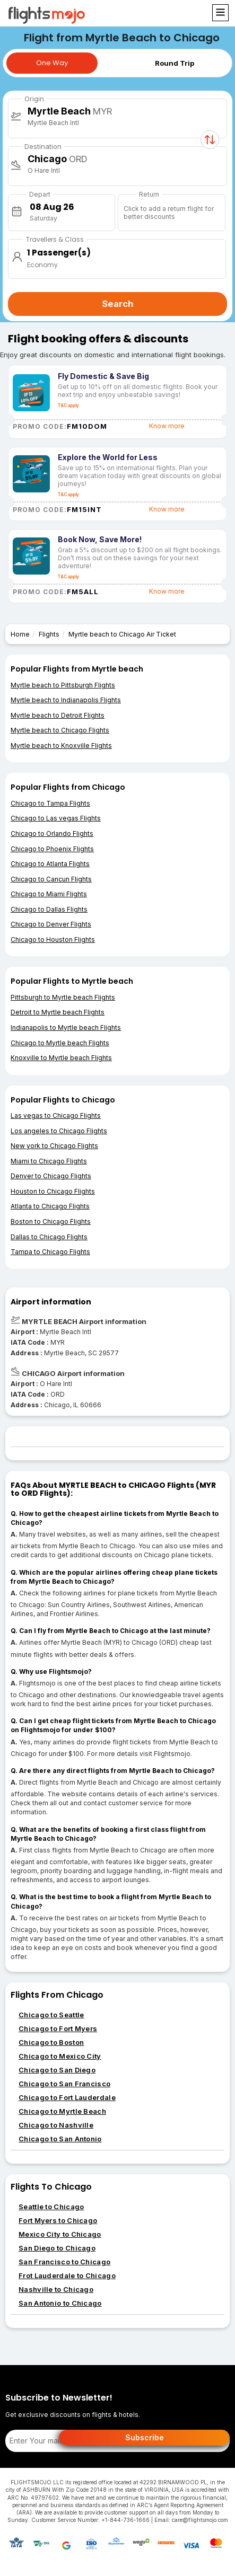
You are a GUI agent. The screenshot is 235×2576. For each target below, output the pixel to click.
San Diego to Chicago (57, 2248)
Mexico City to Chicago (60, 2234)
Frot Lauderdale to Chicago (67, 2275)
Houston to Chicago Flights (53, 1191)
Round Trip (174, 63)
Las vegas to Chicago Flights (56, 1115)
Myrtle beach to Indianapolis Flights (66, 700)
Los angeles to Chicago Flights (59, 1131)
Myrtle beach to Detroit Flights (58, 715)
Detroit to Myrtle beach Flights (58, 1012)
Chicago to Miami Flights (49, 894)
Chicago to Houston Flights (53, 939)
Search (118, 303)
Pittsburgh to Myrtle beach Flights (63, 997)
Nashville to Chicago (56, 2289)
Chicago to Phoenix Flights (52, 849)
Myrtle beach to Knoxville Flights (61, 745)
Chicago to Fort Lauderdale (67, 2097)
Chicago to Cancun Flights (51, 879)
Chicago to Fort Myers (58, 2028)
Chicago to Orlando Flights (52, 833)
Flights (49, 634)
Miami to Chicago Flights (49, 1161)
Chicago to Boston (51, 2042)
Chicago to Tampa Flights (50, 803)
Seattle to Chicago (51, 2206)
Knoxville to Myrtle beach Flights (61, 1058)
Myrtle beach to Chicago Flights (60, 730)
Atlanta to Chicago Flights (50, 1206)
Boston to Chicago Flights (51, 1221)
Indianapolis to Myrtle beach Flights (66, 1027)
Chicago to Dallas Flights (49, 909)
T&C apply (68, 405)
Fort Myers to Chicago (58, 2220)
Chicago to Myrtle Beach (62, 2111)
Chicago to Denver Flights (51, 924)
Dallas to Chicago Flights (49, 1237)
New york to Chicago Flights (54, 1146)
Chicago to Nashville (56, 2125)
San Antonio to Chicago (60, 2303)
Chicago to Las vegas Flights (56, 818)
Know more (167, 426)
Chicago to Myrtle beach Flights (60, 1043)
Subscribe (144, 2437)
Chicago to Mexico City (60, 2056)
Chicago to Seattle (51, 2014)
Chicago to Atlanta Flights (50, 864)
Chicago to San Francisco (64, 2083)
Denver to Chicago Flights (51, 1176)
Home (20, 634)
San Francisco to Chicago (64, 2261)
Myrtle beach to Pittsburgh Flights (63, 685)
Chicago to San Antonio (60, 2138)
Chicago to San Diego (57, 2070)
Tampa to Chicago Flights (50, 1252)
